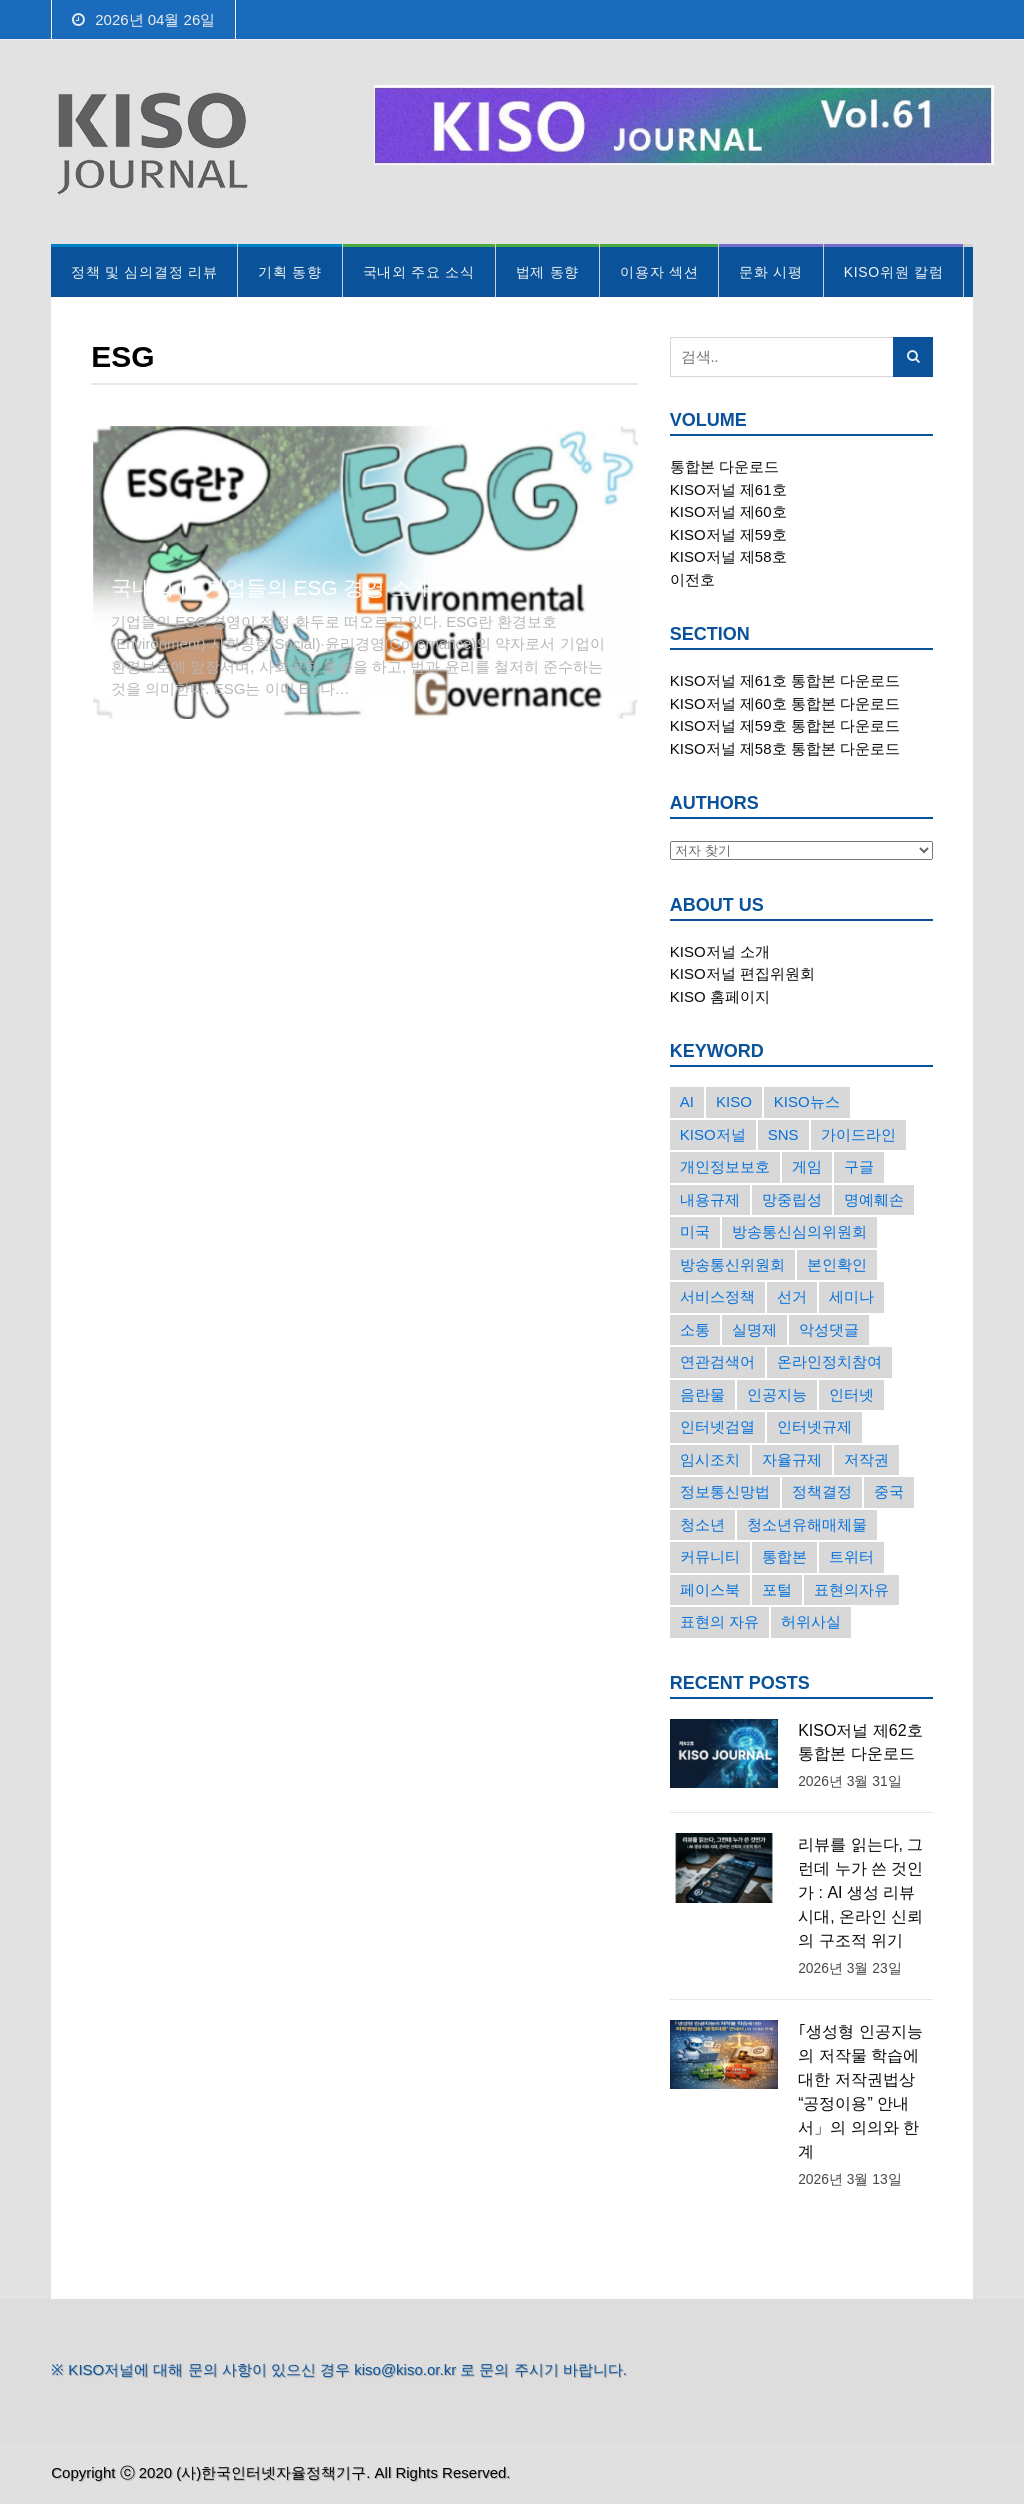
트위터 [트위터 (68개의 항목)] (851, 1556)
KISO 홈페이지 (720, 996)
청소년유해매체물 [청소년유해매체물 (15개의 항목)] (807, 1524)
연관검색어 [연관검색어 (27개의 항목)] (717, 1361)
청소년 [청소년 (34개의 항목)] (702, 1524)
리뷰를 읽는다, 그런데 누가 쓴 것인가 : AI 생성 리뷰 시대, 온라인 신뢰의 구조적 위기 (860, 1892)
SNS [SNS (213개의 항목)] (783, 1134)
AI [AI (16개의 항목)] (687, 1101)
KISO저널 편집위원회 (742, 973)
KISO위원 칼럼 (894, 272)
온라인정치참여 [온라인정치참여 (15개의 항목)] (829, 1361)
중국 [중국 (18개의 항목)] (889, 1491)
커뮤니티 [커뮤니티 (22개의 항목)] (710, 1556)
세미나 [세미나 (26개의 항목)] (851, 1296)
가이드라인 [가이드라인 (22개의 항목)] (858, 1134)
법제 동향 (547, 272)
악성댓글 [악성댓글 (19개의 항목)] (829, 1329)
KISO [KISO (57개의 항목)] (734, 1101)
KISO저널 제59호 (728, 534)
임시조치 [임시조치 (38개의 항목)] (710, 1459)
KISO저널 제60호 (728, 511)
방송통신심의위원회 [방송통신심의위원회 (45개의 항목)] (799, 1231)
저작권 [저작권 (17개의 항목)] (866, 1459)
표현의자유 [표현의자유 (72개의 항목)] (851, 1589)
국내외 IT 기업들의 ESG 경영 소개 (272, 587)
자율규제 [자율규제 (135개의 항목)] (792, 1459)
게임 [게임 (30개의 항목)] (807, 1166)
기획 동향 (289, 272)
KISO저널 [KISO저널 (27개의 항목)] (713, 1134)
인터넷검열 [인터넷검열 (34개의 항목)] (717, 1426)
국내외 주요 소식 (419, 272)
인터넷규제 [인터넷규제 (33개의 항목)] (814, 1426)
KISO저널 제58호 (728, 556)
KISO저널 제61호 (728, 489)
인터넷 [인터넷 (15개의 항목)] (851, 1394)
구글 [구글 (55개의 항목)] (859, 1166)
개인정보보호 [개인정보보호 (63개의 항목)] (725, 1166)
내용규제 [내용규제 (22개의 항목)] (710, 1199)
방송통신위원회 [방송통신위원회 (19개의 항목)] (732, 1264)
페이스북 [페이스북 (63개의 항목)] (710, 1589)
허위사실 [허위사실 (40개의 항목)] (811, 1621)
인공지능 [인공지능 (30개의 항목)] (777, 1394)
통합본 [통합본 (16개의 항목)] (784, 1556)
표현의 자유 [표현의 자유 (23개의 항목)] (719, 1621)
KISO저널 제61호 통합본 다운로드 (785, 680)
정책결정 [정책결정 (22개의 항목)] (822, 1491)
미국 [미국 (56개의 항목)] (695, 1231)
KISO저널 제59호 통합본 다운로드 (785, 725)
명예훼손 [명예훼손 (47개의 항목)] (874, 1199)
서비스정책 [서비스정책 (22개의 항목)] (717, 1296)
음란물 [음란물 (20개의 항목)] (702, 1394)
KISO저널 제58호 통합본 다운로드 (785, 748)
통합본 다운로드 (724, 466)
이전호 (692, 579)
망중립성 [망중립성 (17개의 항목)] (792, 1199)
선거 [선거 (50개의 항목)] (792, 1296)
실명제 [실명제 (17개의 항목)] (754, 1329)
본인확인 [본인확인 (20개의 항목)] (837, 1264)
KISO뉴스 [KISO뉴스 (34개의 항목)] (807, 1101)
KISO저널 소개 (720, 951)
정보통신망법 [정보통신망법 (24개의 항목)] (725, 1491)
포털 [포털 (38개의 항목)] (777, 1589)
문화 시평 (770, 272)
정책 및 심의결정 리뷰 (144, 272)
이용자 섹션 (659, 272)
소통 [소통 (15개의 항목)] (695, 1329)
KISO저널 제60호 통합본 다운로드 (785, 703)
